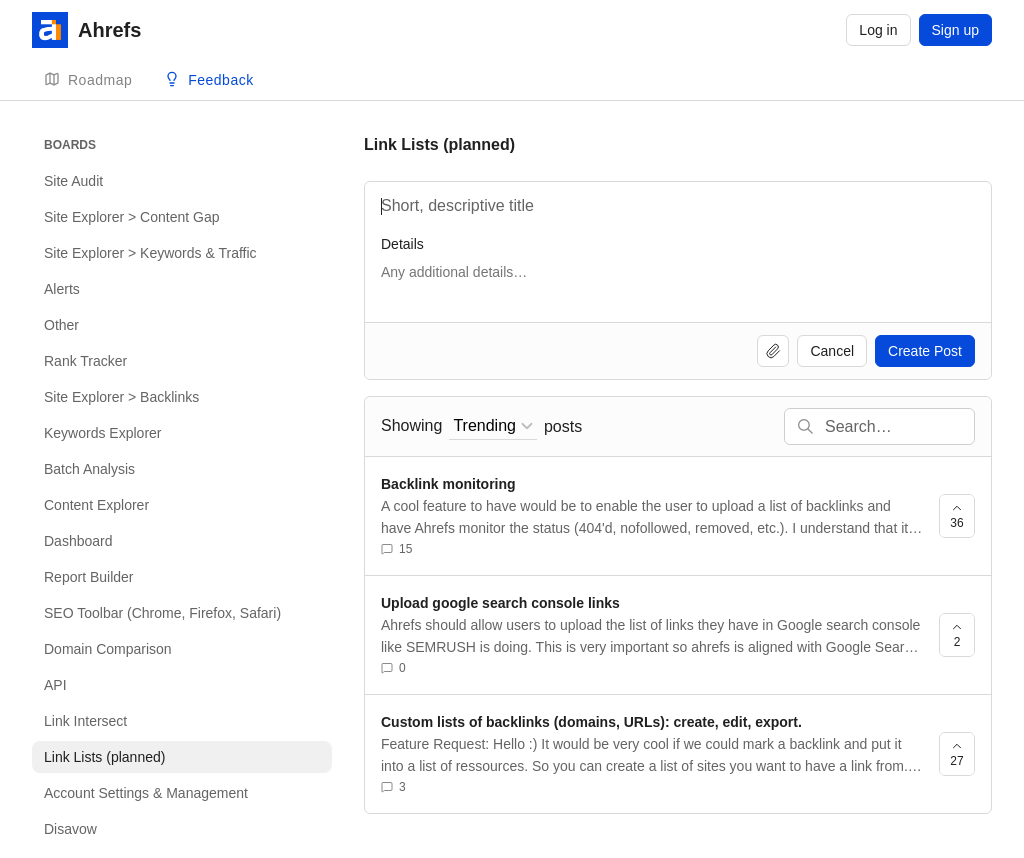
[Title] (678, 206)
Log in (878, 30)
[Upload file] (773, 351)
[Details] (678, 282)
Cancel (832, 351)
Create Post (925, 351)
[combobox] (493, 426)
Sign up (955, 30)
